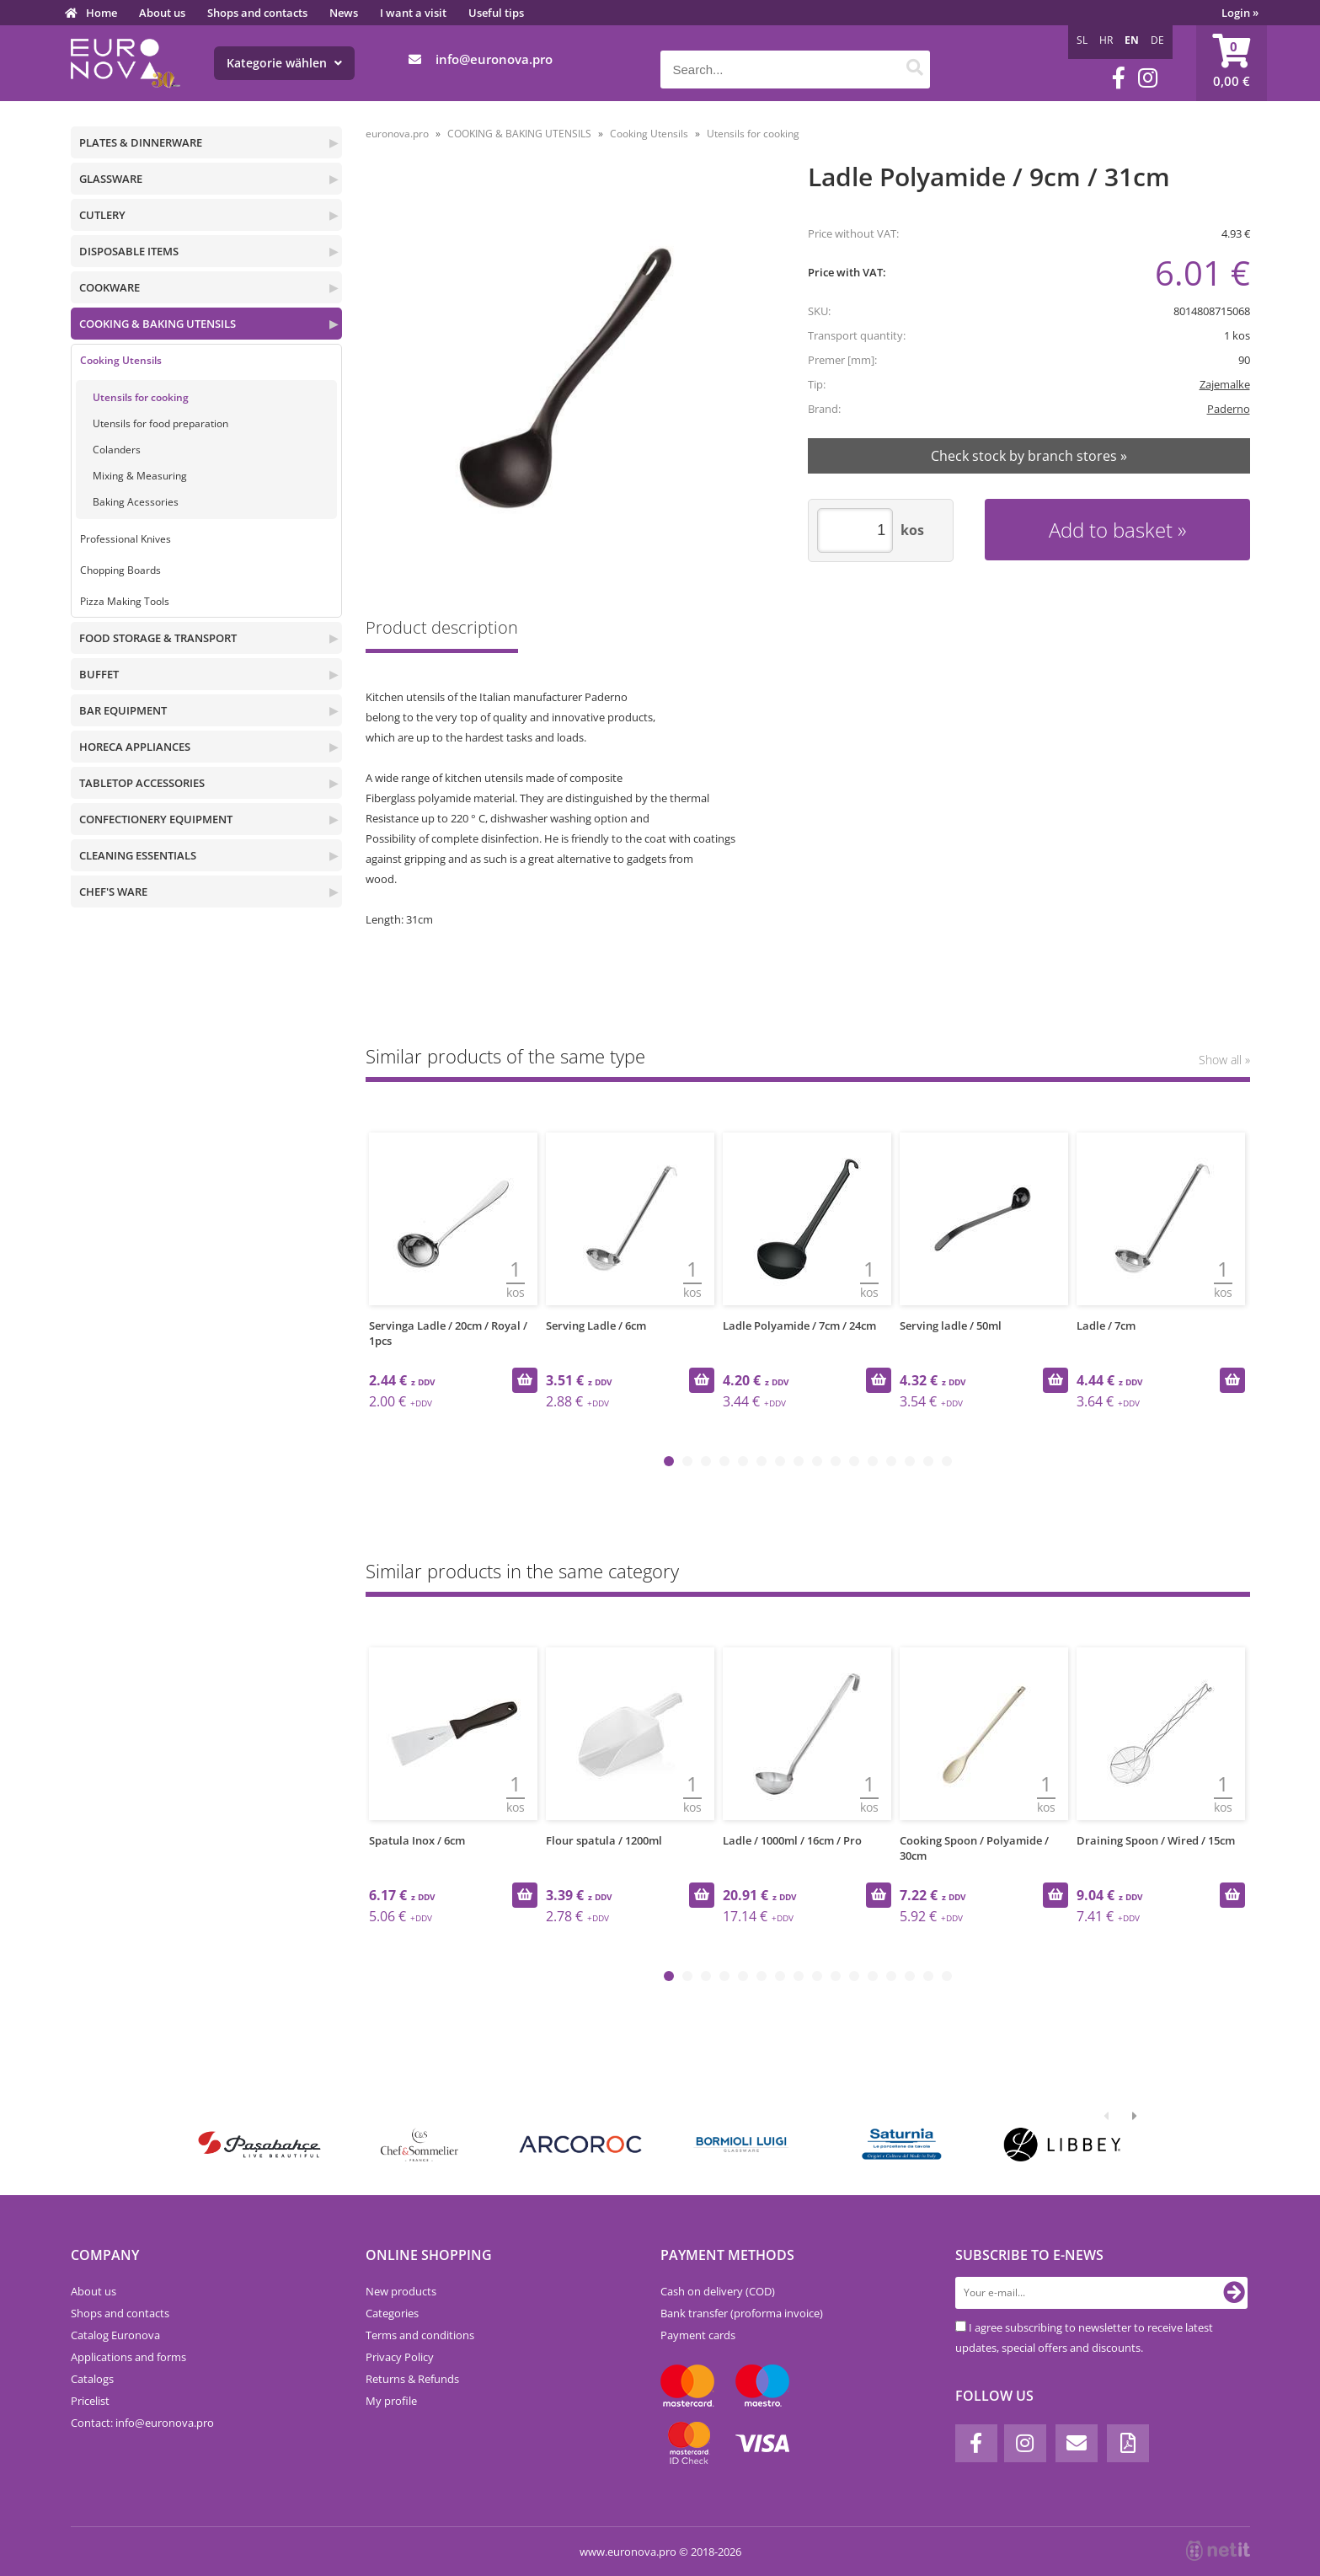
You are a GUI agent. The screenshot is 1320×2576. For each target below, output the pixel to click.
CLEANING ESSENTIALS (137, 855)
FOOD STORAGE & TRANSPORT (158, 637)
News (343, 12)
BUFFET (99, 674)
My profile (391, 2400)
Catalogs (92, 2378)
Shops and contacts (257, 12)
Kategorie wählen (284, 63)
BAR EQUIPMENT (123, 710)
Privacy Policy (400, 2356)
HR (1106, 40)
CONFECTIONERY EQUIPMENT (155, 819)
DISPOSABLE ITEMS (129, 251)
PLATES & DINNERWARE (140, 142)
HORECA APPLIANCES (134, 746)
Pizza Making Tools (124, 601)
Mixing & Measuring (140, 476)
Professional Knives (125, 539)
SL (1082, 40)
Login (1240, 12)
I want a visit (413, 12)
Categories (392, 2313)
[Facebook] (1118, 78)
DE (1157, 40)
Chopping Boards (120, 570)
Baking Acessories (136, 502)
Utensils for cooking (141, 397)
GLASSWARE (110, 178)
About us (162, 12)
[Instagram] (1147, 78)
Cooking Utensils (121, 360)
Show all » (1224, 1060)
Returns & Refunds (412, 2378)
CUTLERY (102, 214)
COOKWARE (109, 287)
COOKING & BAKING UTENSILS (157, 323)
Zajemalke (1225, 384)
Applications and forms (128, 2356)
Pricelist (90, 2400)
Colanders (117, 449)
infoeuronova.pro (494, 59)
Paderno (1228, 408)
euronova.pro (397, 133)
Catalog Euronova (115, 2335)
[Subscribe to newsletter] (1234, 2293)
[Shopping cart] (1231, 63)
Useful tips (496, 12)
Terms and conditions (420, 2335)
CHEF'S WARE (113, 891)
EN (1132, 40)
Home (101, 12)
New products (401, 2291)
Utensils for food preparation (160, 423)
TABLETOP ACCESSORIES (142, 782)
